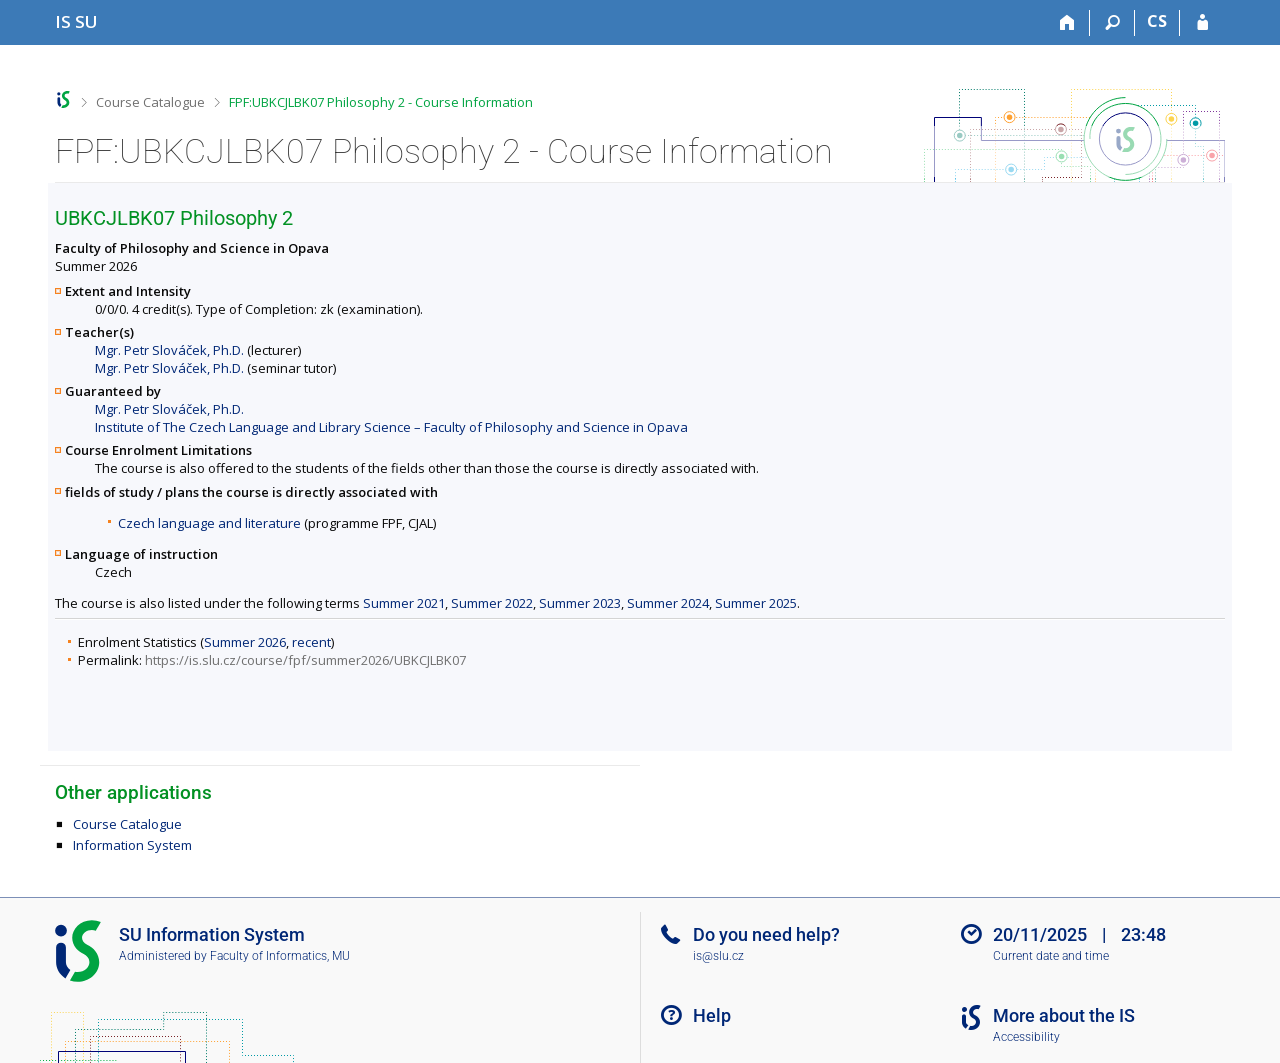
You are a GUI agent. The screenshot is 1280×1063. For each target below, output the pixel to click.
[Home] (1067, 23)
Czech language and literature (209, 523)
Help (712, 1015)
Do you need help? (766, 934)
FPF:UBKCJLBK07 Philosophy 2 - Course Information (381, 102)
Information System (132, 845)
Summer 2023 (580, 603)
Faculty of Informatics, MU (280, 956)
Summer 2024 (668, 603)
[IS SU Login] (1202, 23)
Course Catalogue (150, 102)
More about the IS (1064, 1015)
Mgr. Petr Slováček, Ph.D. (169, 350)
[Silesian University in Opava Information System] (76, 21)
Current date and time (1051, 956)
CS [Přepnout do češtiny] (1157, 21)
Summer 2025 (756, 603)
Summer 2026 (245, 642)
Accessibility (1026, 1037)
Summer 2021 (404, 603)
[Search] (1112, 23)
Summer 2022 (492, 603)
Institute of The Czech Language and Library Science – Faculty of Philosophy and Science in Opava (391, 427)
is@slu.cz (718, 956)
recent (311, 642)
